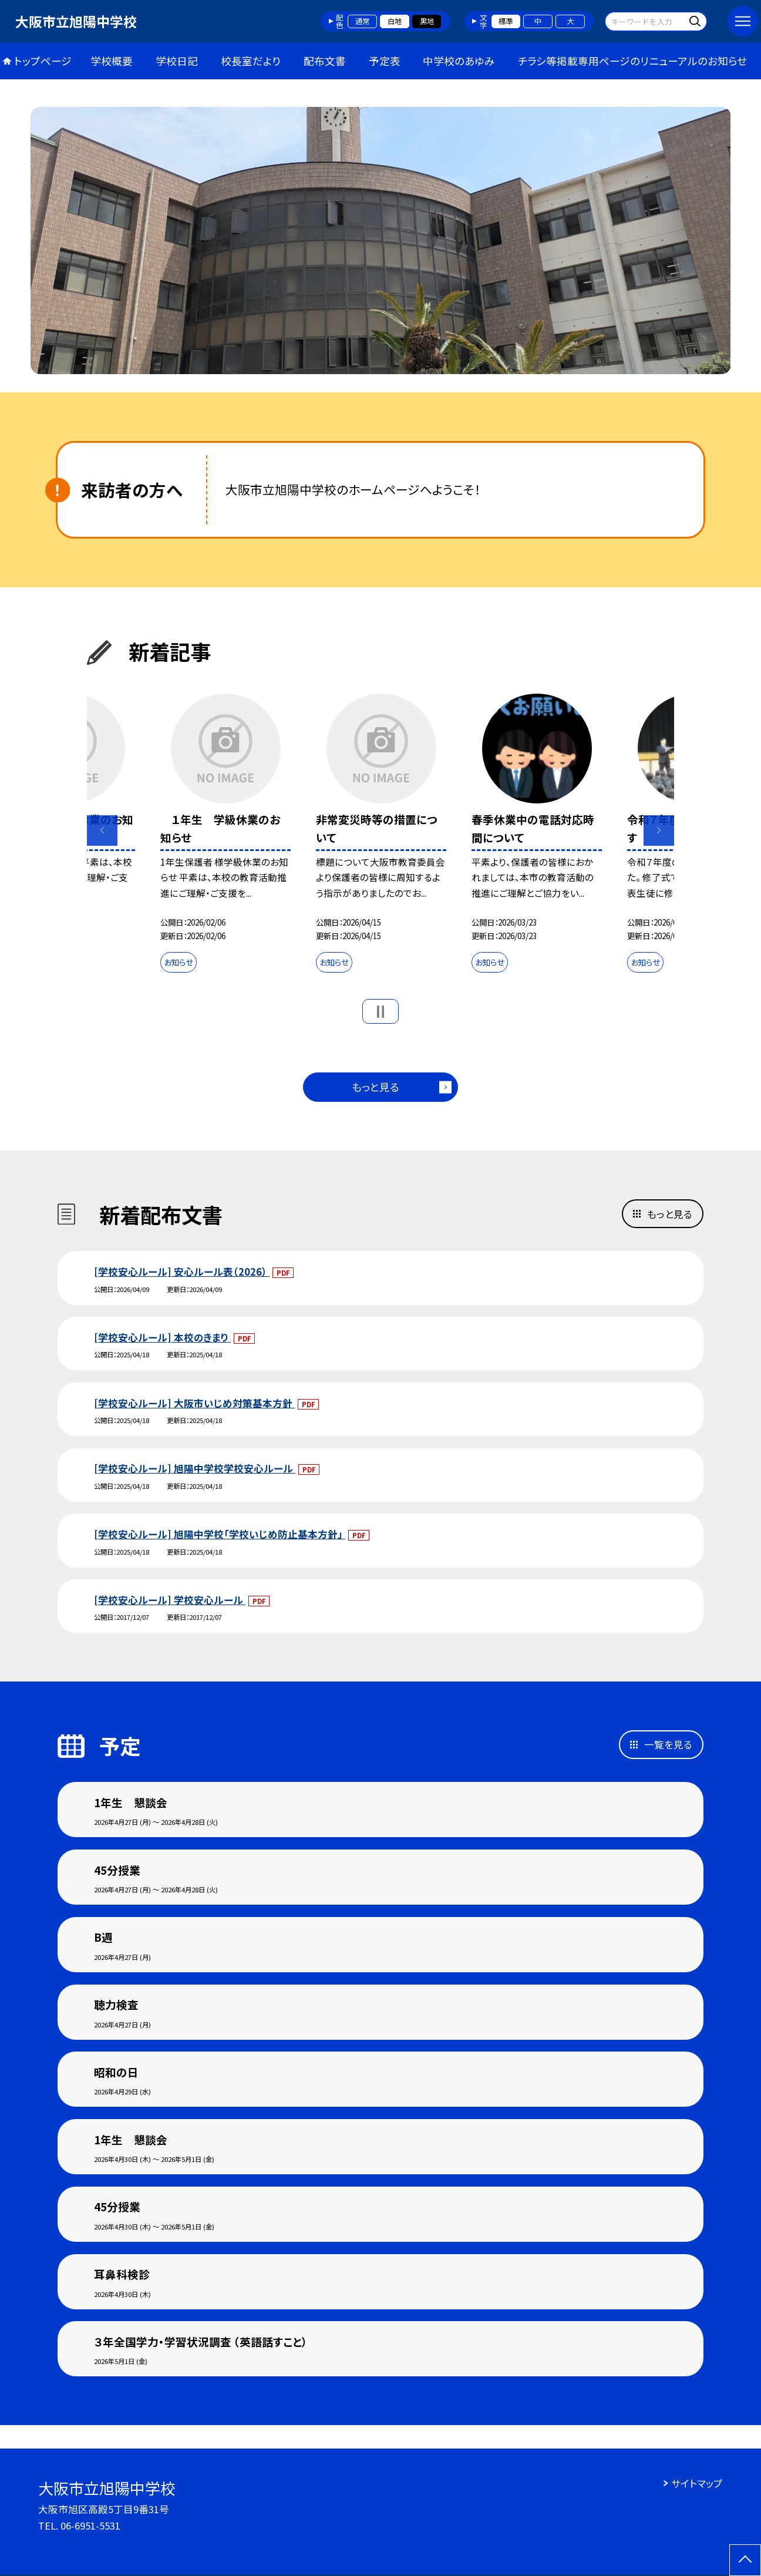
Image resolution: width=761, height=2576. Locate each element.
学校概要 (111, 60)
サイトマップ (697, 2483)
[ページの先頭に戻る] (745, 2560)
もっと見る (375, 1087)
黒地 (427, 21)
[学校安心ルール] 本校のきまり (162, 1337)
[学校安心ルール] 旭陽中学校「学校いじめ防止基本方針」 (219, 1534)
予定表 (384, 60)
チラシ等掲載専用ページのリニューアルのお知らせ (632, 60)
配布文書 (325, 60)
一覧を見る (668, 1744)
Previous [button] (102, 830)
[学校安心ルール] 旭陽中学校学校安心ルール (194, 1468)
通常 (362, 21)
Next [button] (659, 830)
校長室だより (251, 60)
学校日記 (177, 60)
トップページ (43, 60)
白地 (395, 21)
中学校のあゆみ (459, 60)
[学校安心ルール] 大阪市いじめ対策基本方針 (194, 1403)
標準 (506, 21)
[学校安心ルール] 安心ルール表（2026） (182, 1272)
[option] (381, 241)
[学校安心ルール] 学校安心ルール (169, 1600)
